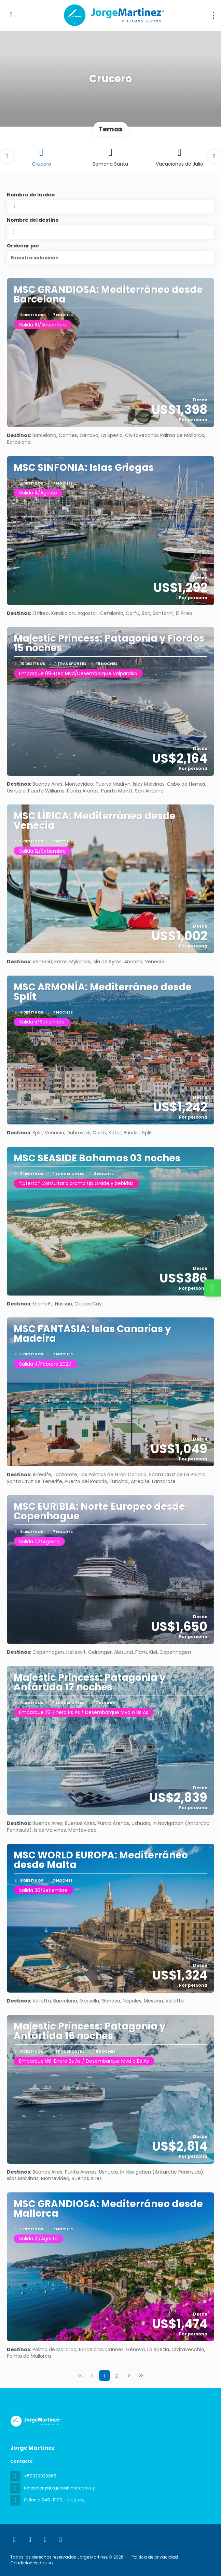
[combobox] (110, 232)
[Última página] (141, 2375)
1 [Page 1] (104, 2375)
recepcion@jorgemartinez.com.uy (59, 2488)
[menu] (213, 15)
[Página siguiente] (129, 2375)
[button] (7, 156)
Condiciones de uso (31, 2563)
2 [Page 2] (116, 2375)
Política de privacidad (155, 2557)
